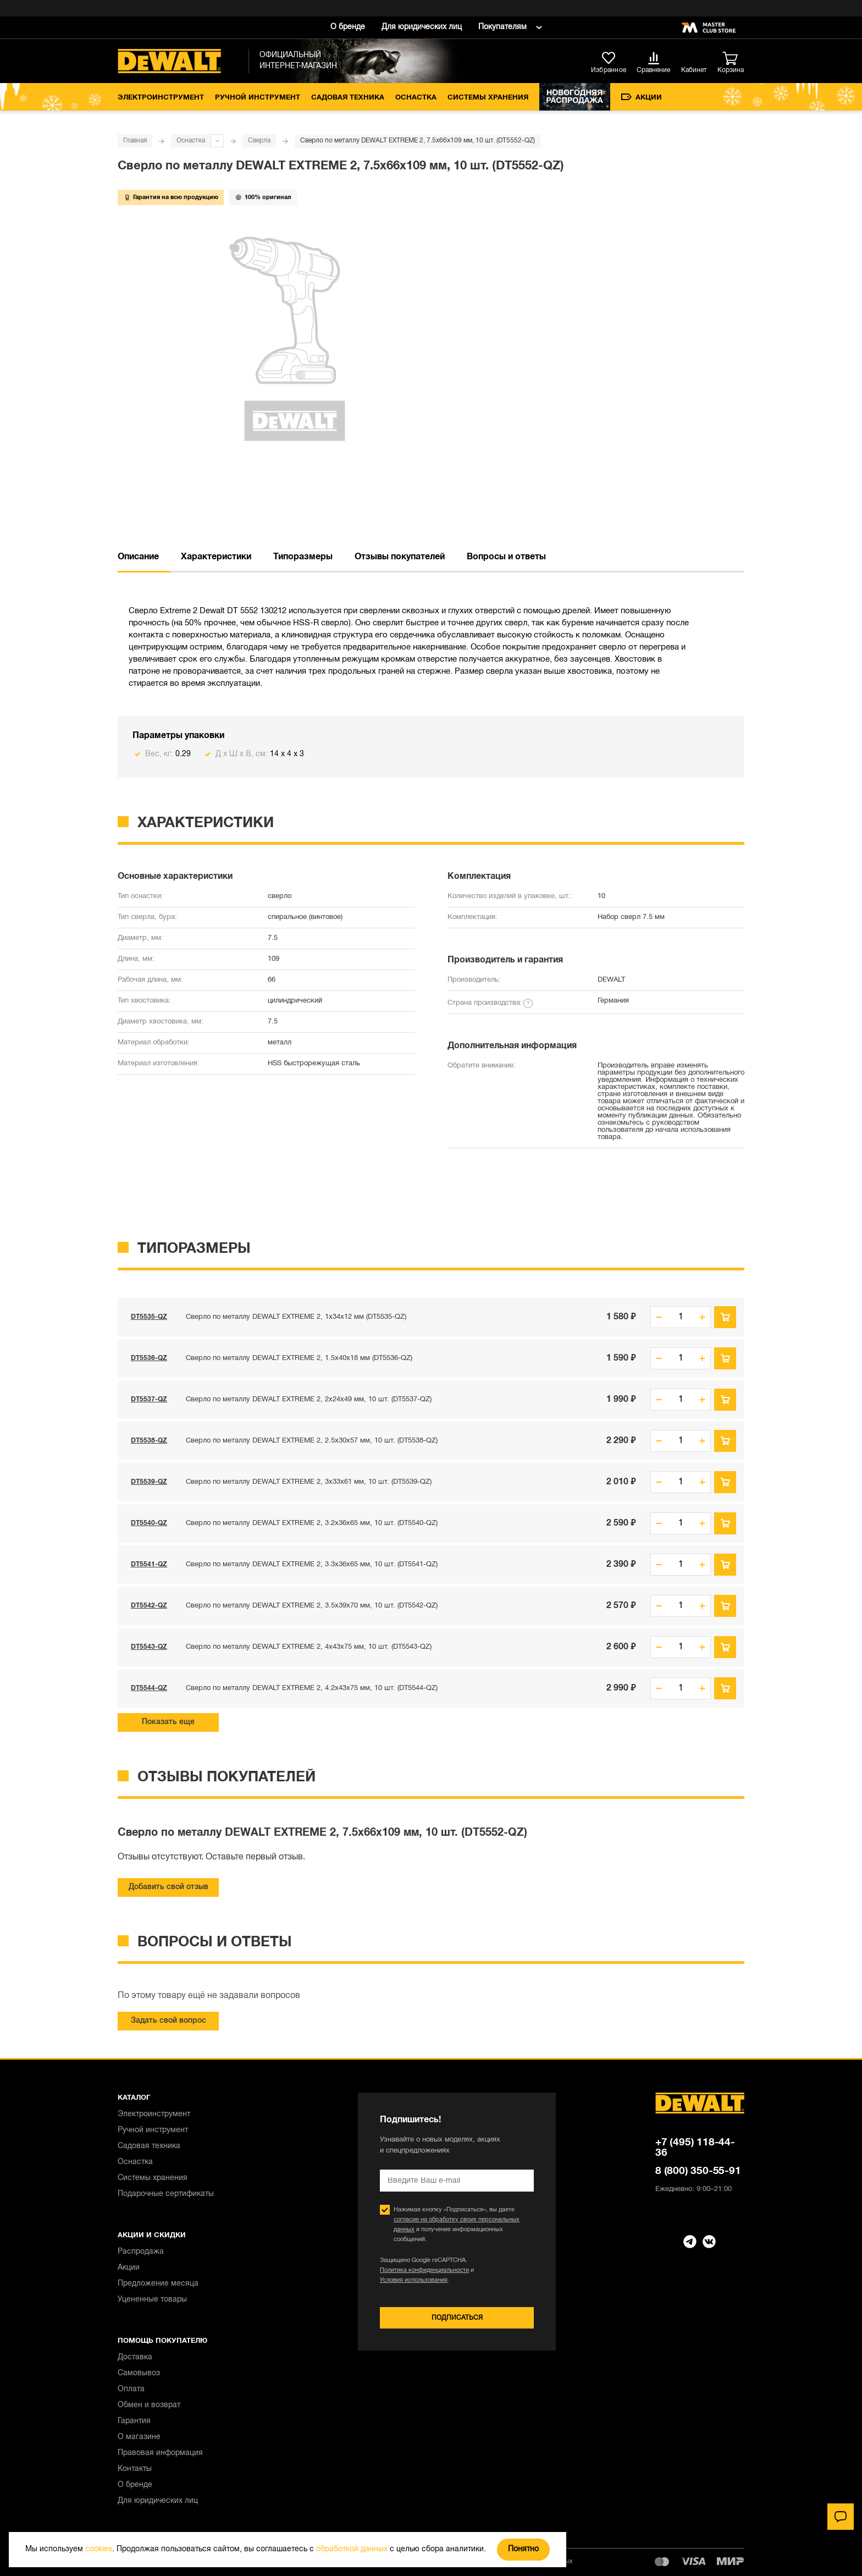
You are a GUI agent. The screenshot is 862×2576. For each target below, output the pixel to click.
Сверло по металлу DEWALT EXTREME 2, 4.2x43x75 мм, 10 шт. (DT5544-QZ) (312, 1688)
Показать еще (168, 1722)
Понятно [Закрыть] (523, 2549)
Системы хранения (487, 98)
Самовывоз (139, 2373)
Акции (641, 97)
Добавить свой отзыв (168, 1887)
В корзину (725, 1317)
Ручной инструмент (257, 98)
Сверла (259, 140)
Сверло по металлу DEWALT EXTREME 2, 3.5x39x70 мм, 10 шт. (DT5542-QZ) (312, 1606)
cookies (98, 2549)
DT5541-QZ (149, 1564)
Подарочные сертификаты (166, 2194)
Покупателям (502, 27)
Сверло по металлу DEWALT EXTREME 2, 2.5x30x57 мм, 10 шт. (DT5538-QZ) (312, 1441)
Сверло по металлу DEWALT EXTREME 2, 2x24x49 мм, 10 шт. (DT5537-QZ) (309, 1399)
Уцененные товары (152, 2299)
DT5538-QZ (149, 1441)
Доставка (135, 2357)
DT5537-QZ (149, 1399)
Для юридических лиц (422, 27)
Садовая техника (347, 98)
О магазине (139, 2437)
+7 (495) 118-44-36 (695, 2148)
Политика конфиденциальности (424, 2270)
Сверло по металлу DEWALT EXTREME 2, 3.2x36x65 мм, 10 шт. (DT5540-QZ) (312, 1523)
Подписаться (457, 2318)
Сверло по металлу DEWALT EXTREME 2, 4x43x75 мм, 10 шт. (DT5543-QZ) (309, 1647)
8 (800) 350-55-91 (698, 2171)
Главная (135, 140)
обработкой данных (352, 2549)
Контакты (135, 2469)
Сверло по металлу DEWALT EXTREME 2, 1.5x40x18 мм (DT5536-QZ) (299, 1358)
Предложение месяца (158, 2283)
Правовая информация (160, 2453)
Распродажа (141, 2251)
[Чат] (840, 2516)
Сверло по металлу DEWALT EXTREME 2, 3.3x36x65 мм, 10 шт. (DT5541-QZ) (312, 1564)
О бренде (347, 27)
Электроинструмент (161, 98)
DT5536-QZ (149, 1358)
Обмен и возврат (149, 2405)
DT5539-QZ (149, 1482)
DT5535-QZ (149, 1317)
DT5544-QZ (149, 1688)
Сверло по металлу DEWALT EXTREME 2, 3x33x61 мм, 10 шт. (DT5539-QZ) (309, 1482)
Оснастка (415, 98)
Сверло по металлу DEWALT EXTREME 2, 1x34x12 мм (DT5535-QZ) (296, 1317)
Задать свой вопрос (168, 2020)
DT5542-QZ (149, 1606)
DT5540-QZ (149, 1523)
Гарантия (134, 2421)
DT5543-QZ (149, 1647)
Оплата (131, 2389)
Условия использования (413, 2280)
